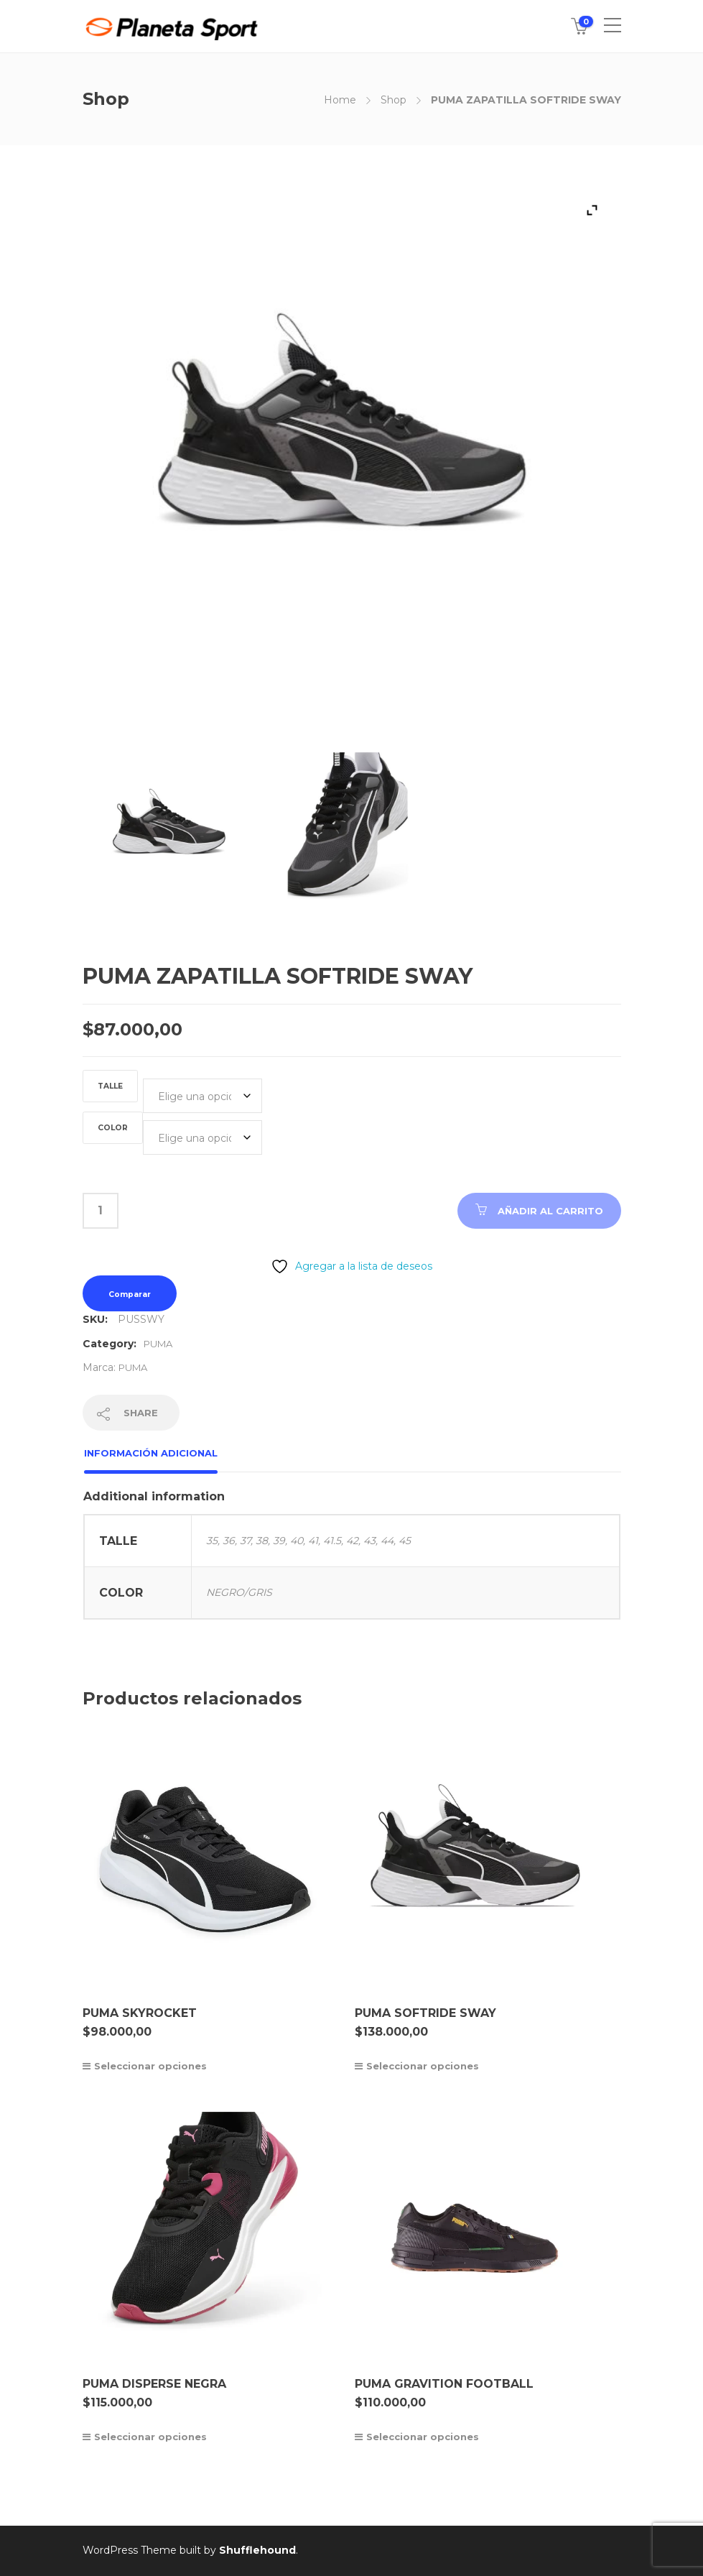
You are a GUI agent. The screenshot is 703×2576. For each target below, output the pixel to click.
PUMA (158, 1343)
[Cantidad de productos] (100, 1211)
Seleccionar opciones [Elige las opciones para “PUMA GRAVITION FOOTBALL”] (422, 2436)
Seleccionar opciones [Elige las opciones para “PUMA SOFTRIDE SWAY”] (422, 2066)
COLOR (113, 1127)
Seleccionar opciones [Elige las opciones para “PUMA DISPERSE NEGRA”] (150, 2436)
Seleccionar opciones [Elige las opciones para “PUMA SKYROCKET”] (150, 2066)
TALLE (110, 1086)
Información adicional (151, 1453)
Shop (393, 99)
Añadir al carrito (550, 1211)
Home (340, 99)
